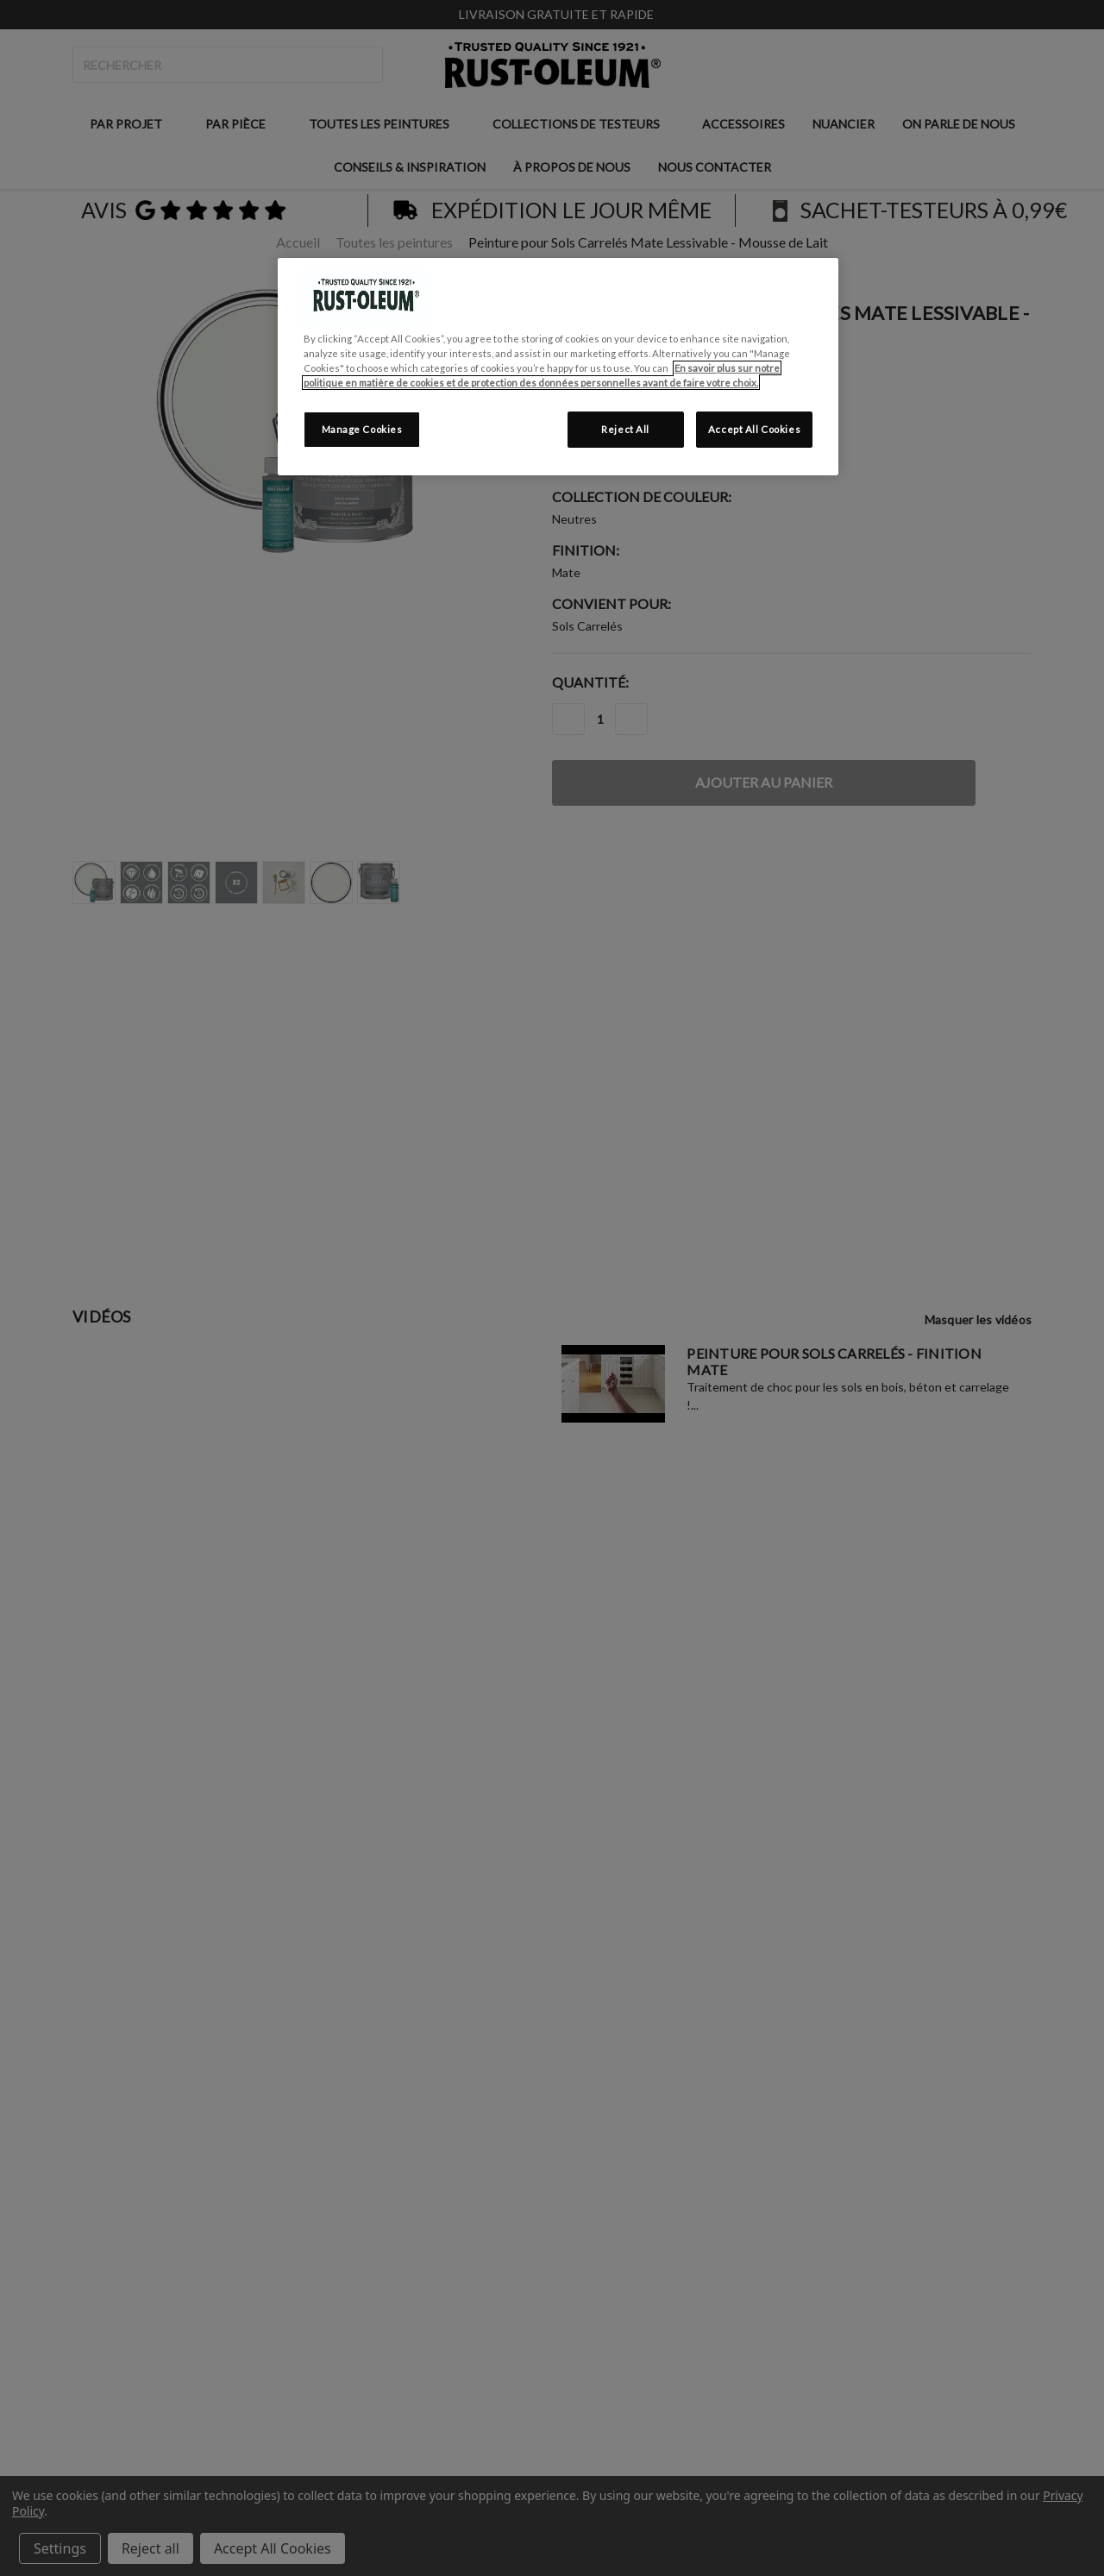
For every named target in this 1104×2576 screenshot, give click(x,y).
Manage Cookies (362, 429)
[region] (558, 366)
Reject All (625, 429)
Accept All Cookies (754, 429)
